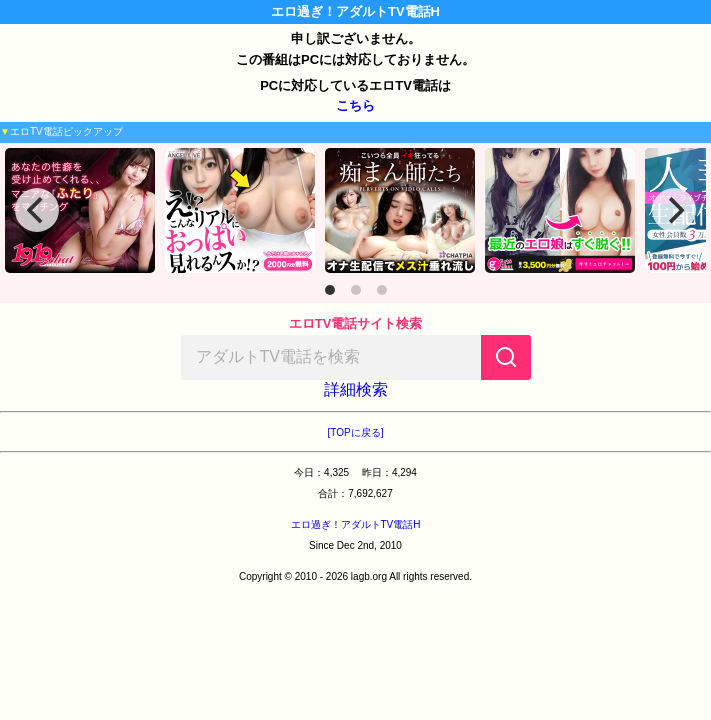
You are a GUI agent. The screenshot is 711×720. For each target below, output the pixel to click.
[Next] (674, 210)
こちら (355, 105)
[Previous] (37, 210)
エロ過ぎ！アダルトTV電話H (356, 524)
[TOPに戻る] (356, 432)
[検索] (506, 357)
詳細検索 (356, 389)
